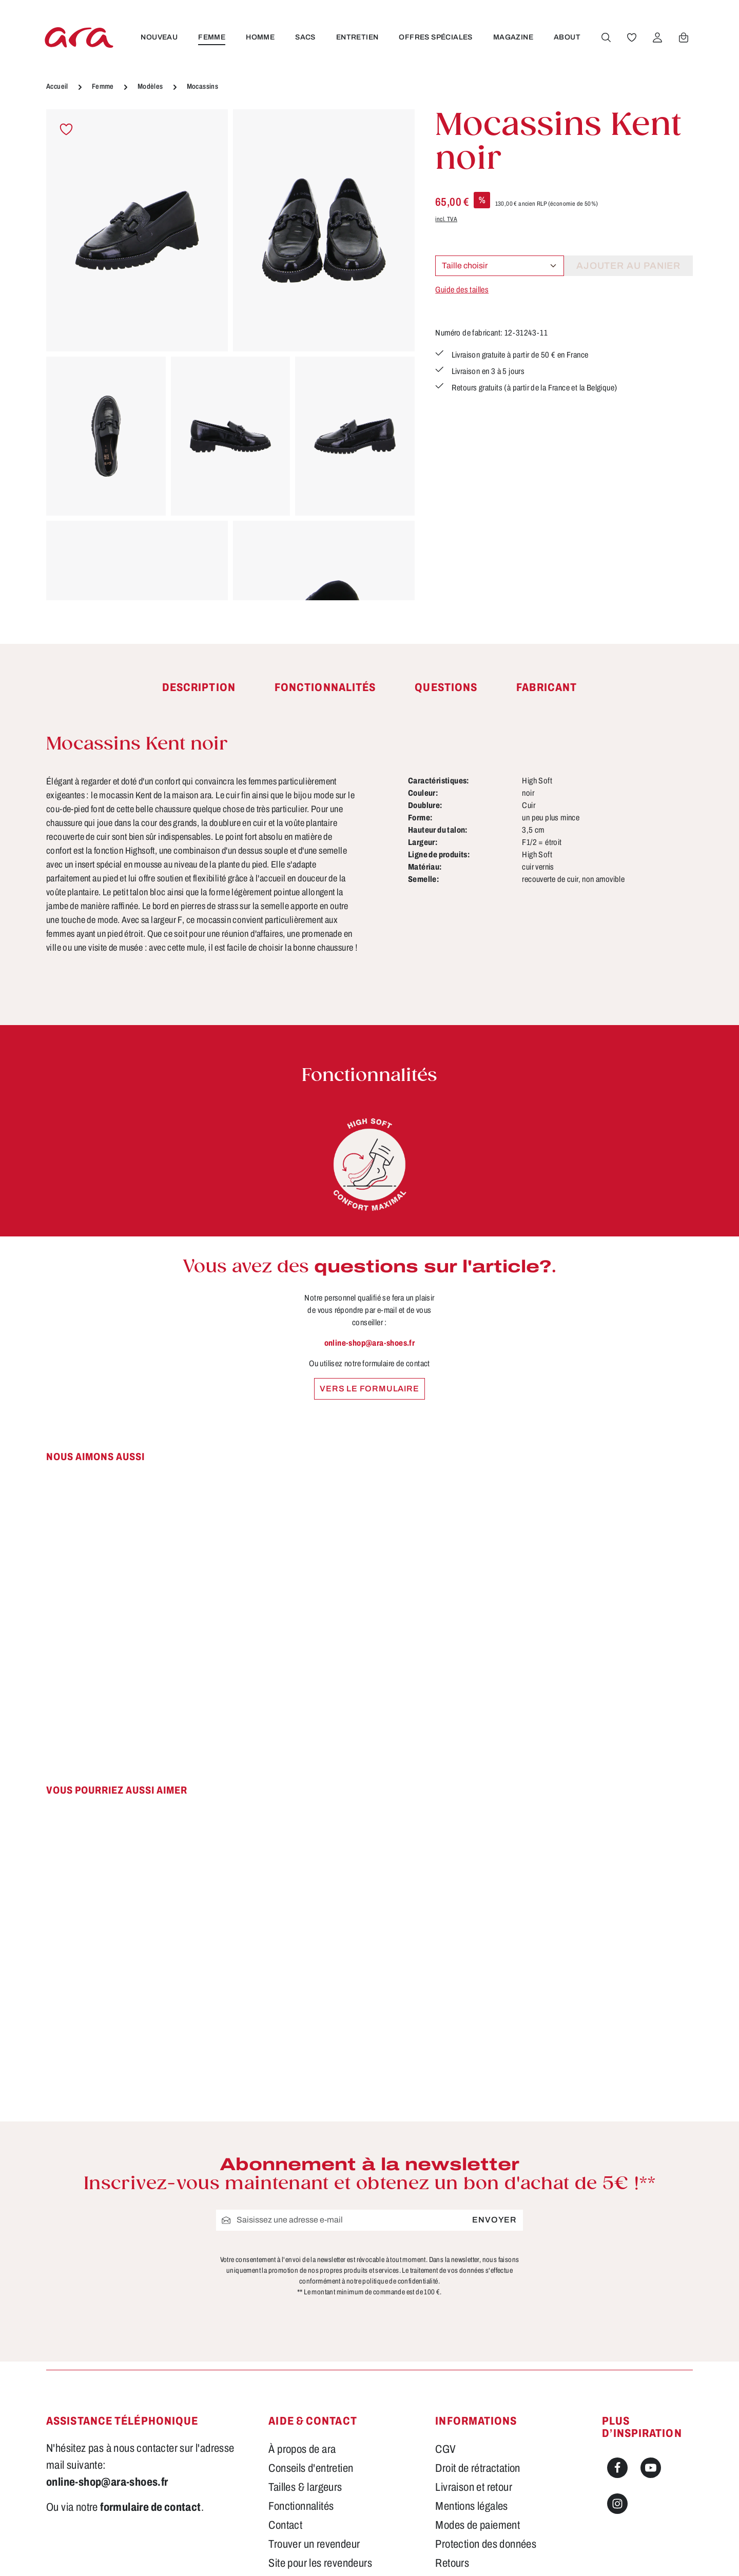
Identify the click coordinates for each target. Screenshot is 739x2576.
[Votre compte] (657, 37)
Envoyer (494, 2220)
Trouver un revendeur (314, 2544)
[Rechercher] (606, 37)
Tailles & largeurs (305, 2487)
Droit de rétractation (477, 2468)
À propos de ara (302, 2449)
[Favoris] (631, 37)
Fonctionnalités (301, 2506)
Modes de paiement (477, 2525)
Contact (285, 2525)
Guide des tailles (462, 289)
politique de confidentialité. (401, 2281)
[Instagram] (617, 2503)
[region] (230, 354)
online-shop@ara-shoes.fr (369, 1343)
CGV (445, 2449)
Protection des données (485, 2544)
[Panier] (683, 37)
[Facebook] (617, 2467)
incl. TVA (446, 219)
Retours (452, 2563)
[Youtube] (650, 2467)
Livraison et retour (473, 2487)
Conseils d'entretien (310, 2468)
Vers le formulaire (369, 1388)
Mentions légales (471, 2506)
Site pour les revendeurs (320, 2563)
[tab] (199, 688)
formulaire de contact (150, 2507)
